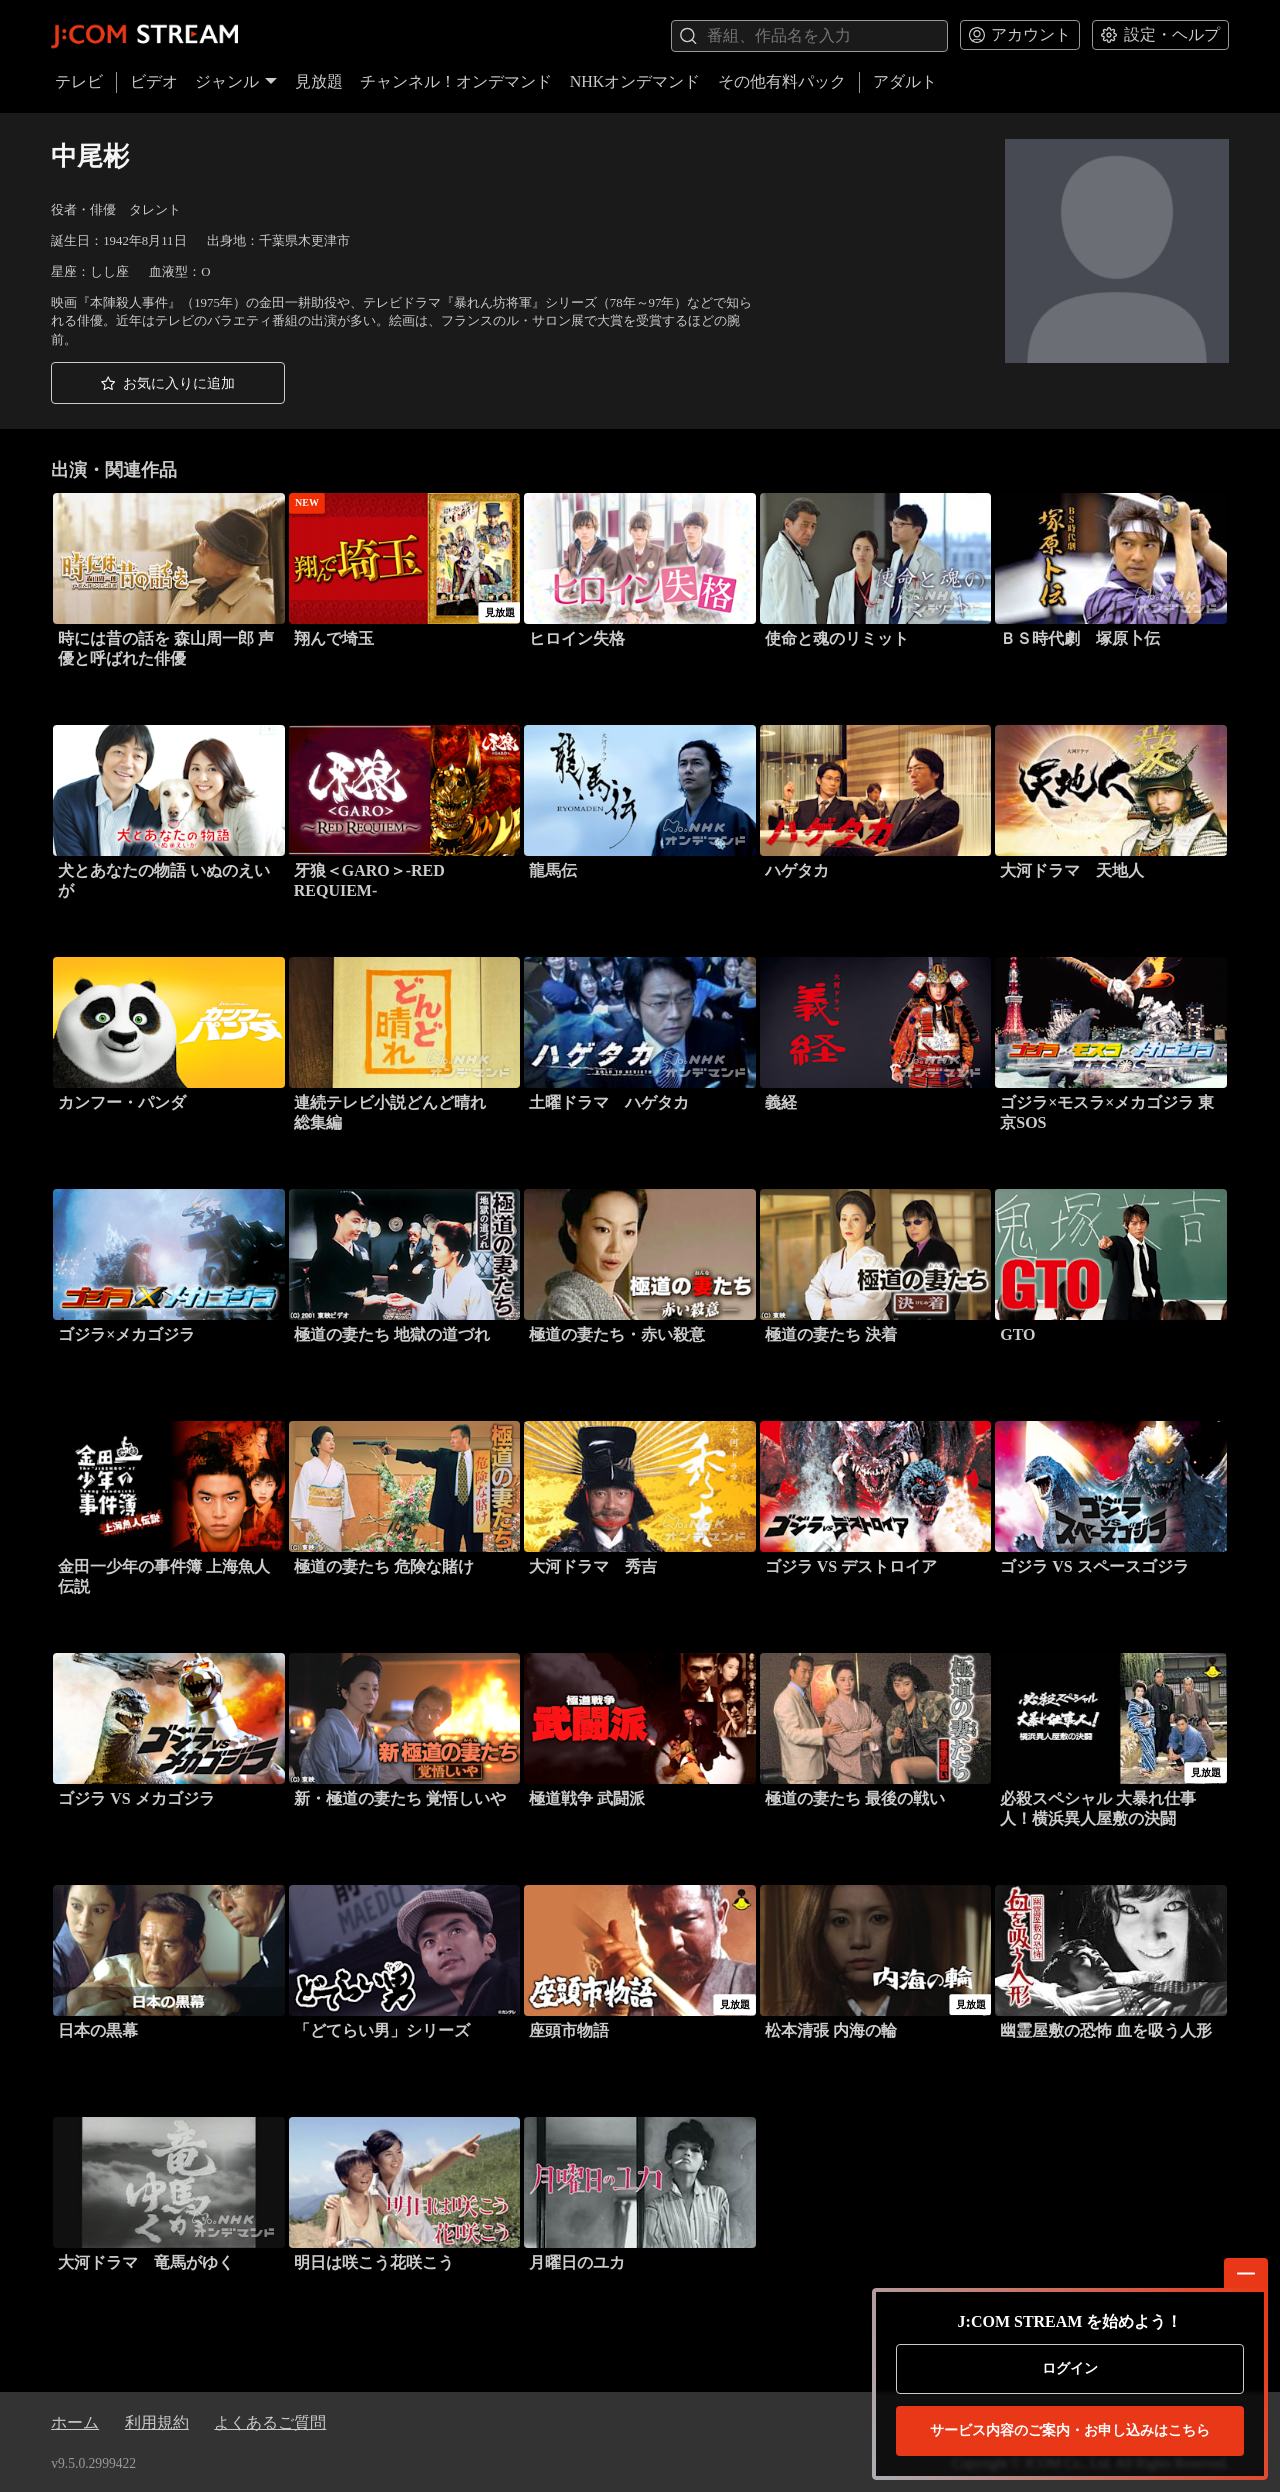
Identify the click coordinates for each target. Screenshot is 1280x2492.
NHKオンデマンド (635, 81)
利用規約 (157, 2422)
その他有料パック (782, 81)
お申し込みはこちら (1070, 2431)
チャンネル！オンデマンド (456, 81)
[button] (168, 383)
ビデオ (154, 81)
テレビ (79, 81)
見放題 (319, 81)
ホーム (75, 2422)
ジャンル (236, 81)
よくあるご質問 (270, 2422)
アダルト (905, 81)
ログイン (1070, 2368)
